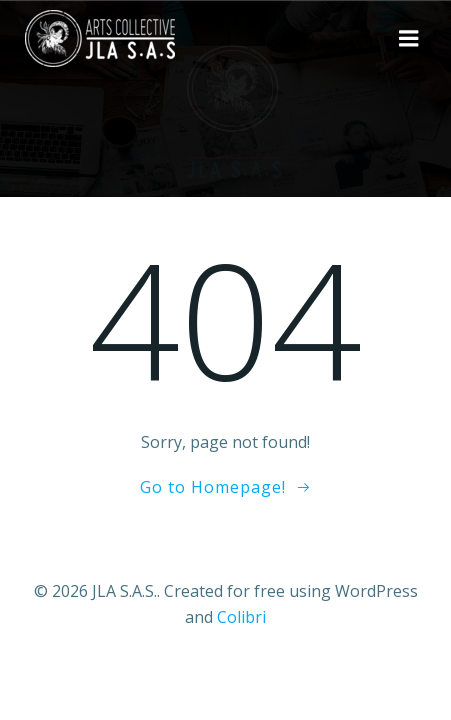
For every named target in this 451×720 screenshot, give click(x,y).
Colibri (241, 617)
